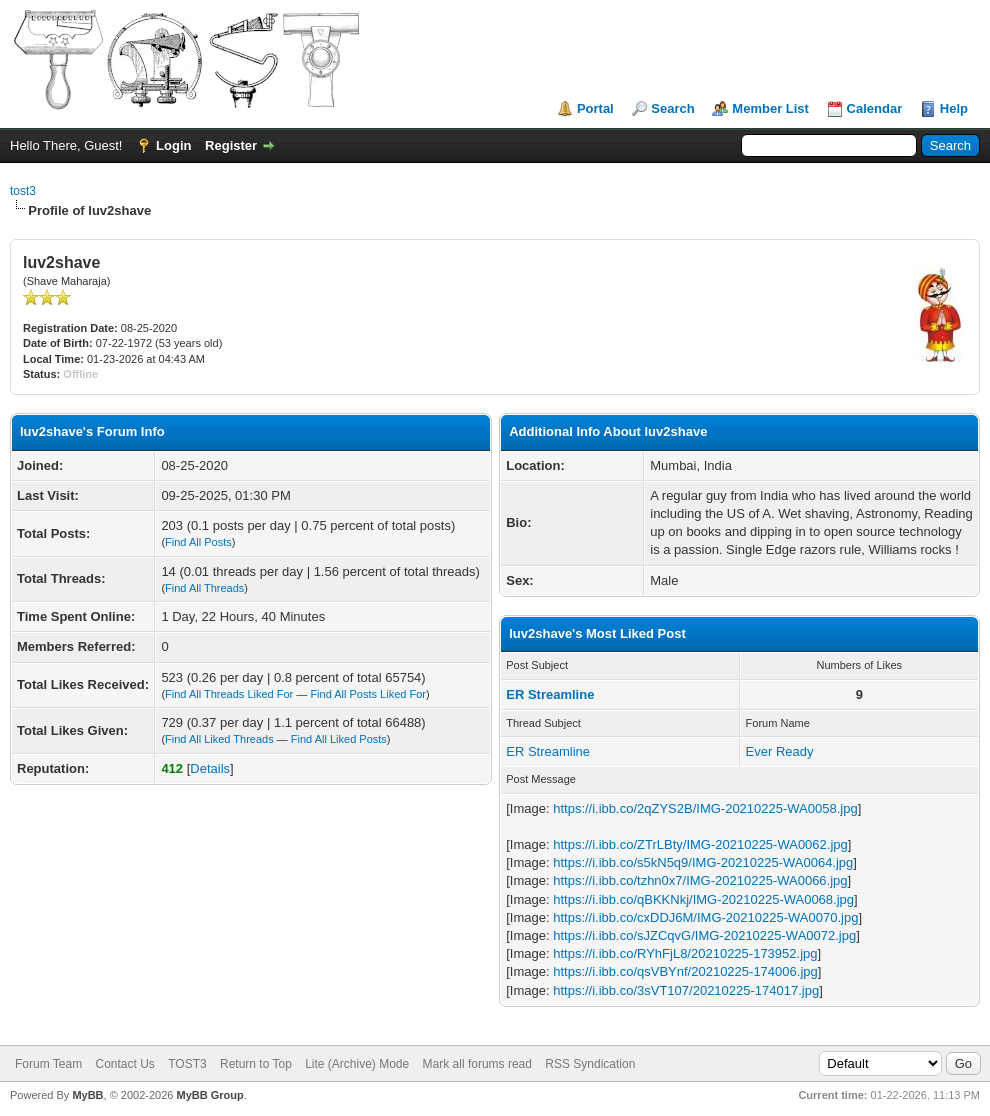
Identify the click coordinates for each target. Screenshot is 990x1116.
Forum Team (48, 1064)
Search (672, 108)
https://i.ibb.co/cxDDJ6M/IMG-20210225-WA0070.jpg (705, 917)
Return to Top (256, 1064)
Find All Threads (204, 588)
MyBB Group (209, 1095)
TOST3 (187, 1064)
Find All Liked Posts (339, 739)
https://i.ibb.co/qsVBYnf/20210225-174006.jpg (685, 971)
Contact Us (124, 1064)
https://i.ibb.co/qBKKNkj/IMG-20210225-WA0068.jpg (703, 899)
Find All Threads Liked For (229, 694)
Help (954, 108)
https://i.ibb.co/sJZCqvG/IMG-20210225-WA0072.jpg (704, 935)
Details (210, 768)
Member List (770, 108)
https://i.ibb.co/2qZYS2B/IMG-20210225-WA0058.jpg (705, 808)
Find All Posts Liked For (368, 694)
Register (231, 145)
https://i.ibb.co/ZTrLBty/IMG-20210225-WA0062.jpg (700, 844)
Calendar (875, 108)
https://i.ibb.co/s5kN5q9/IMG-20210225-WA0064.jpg (703, 862)
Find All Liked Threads (219, 739)
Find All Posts (198, 542)
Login (173, 145)
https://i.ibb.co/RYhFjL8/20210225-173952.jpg (685, 953)
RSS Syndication (590, 1064)
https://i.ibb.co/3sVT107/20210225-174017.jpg (686, 990)
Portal (595, 108)
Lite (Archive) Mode (357, 1064)
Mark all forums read (477, 1064)
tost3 (23, 191)
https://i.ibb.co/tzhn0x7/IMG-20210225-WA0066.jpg (700, 880)
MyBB (87, 1095)
